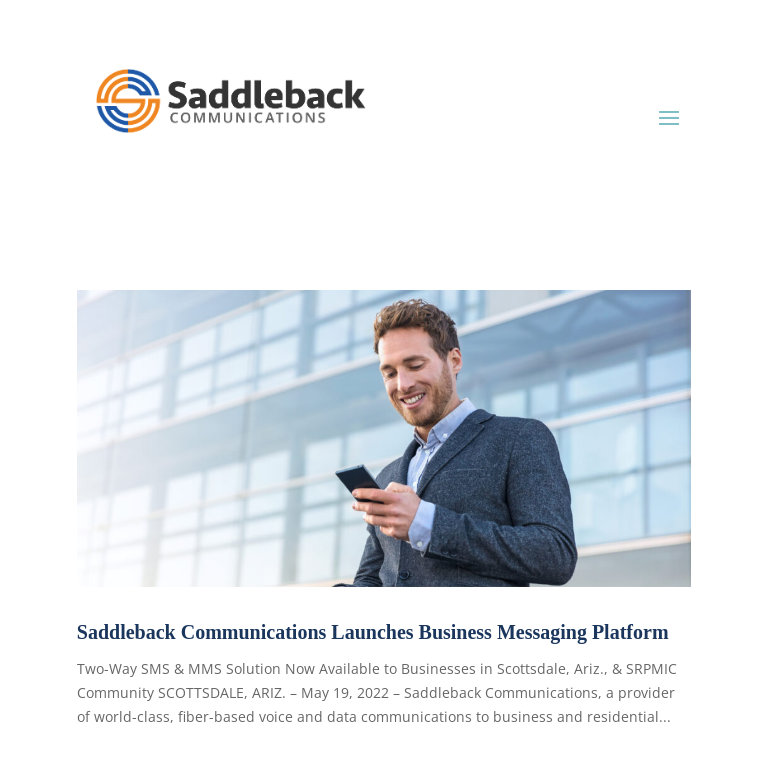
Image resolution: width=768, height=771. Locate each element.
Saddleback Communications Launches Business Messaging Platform (373, 632)
